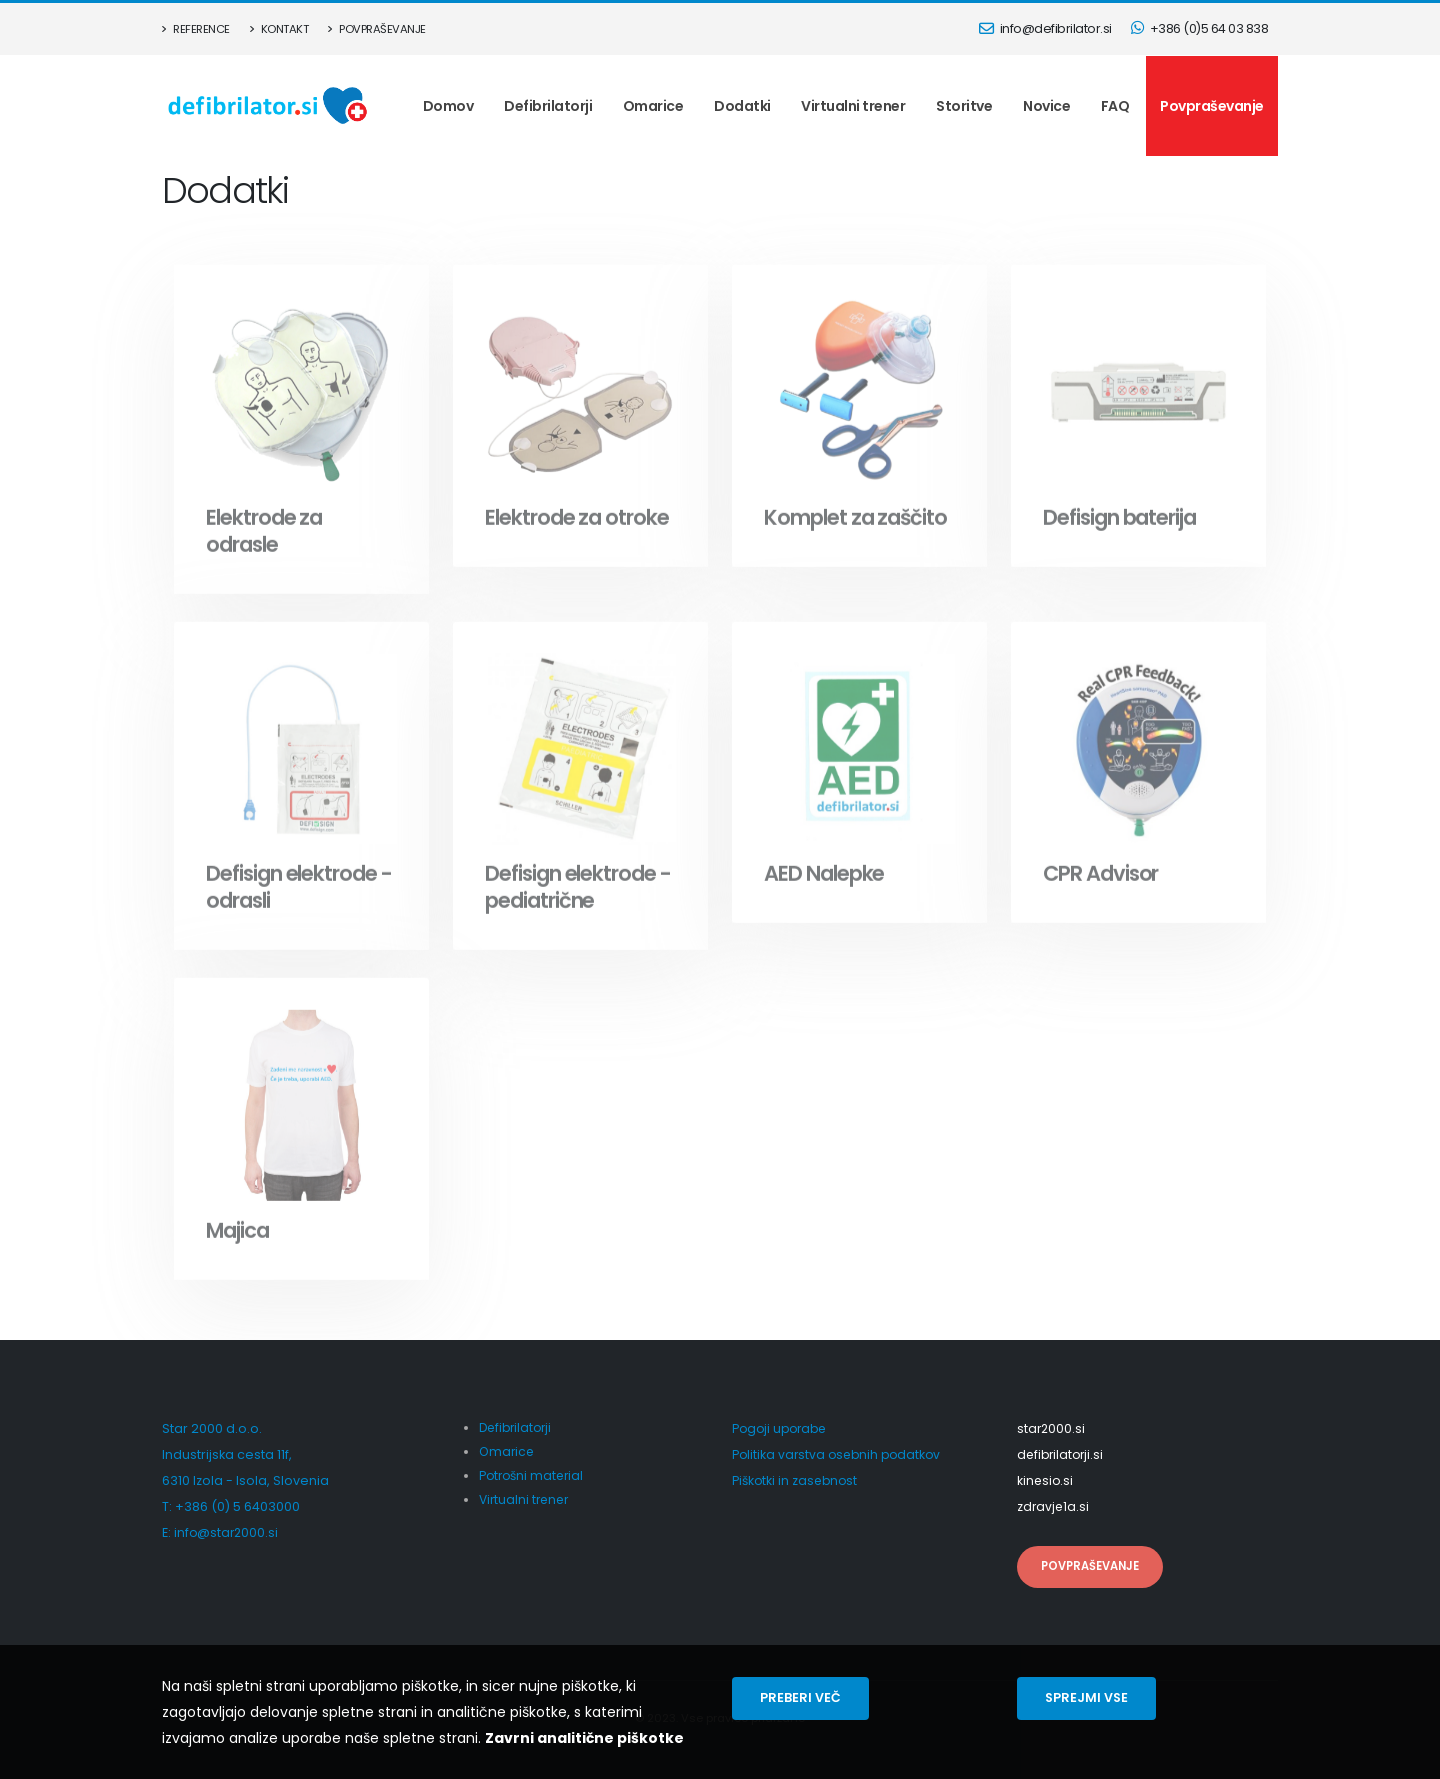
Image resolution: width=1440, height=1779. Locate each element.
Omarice (653, 106)
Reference (196, 29)
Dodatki (742, 106)
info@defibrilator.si (1045, 28)
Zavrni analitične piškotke (584, 1738)
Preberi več (800, 1697)
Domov (448, 106)
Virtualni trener (853, 106)
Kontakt (279, 29)
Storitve (964, 106)
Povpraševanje (376, 29)
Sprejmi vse (1086, 1697)
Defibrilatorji (548, 106)
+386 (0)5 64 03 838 (1200, 28)
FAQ (1115, 106)
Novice (1046, 106)
